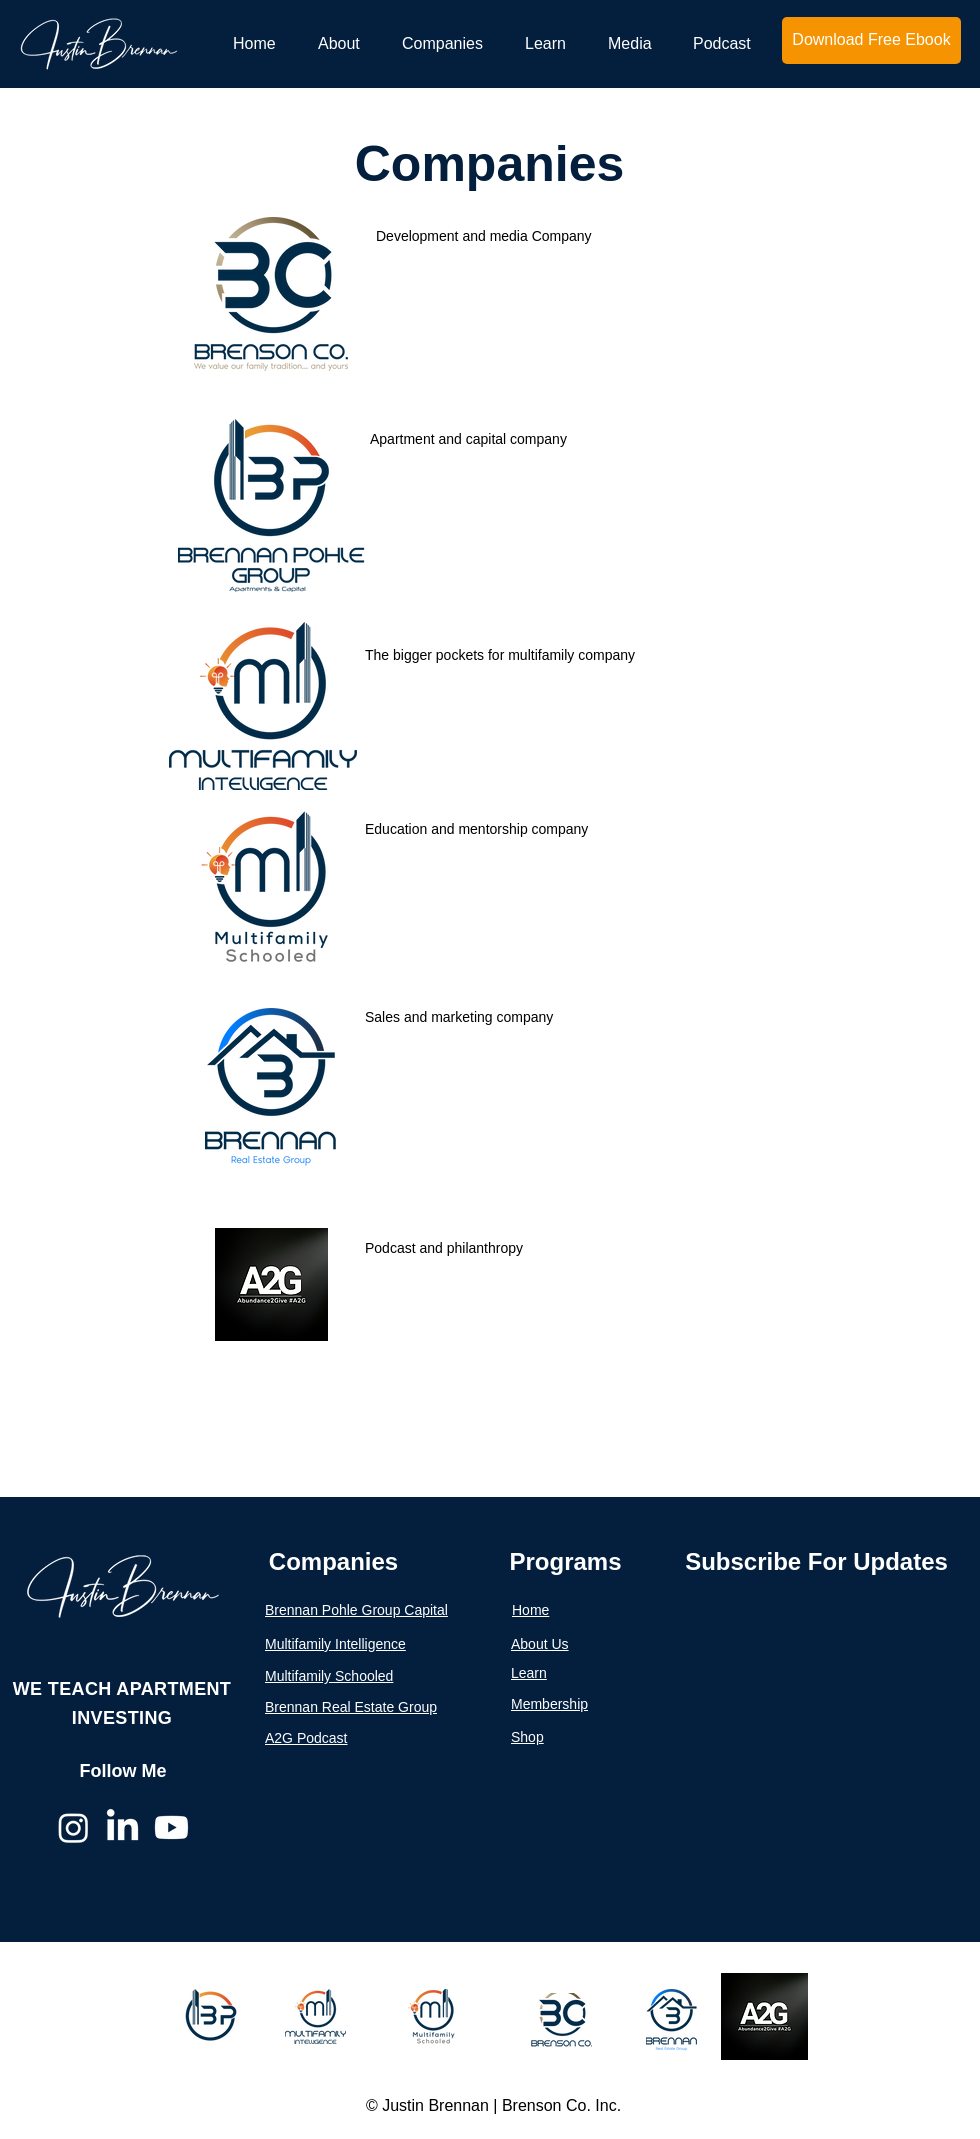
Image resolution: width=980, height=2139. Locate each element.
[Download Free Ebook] (871, 40)
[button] (344, 43)
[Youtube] (171, 1827)
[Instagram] (73, 1827)
